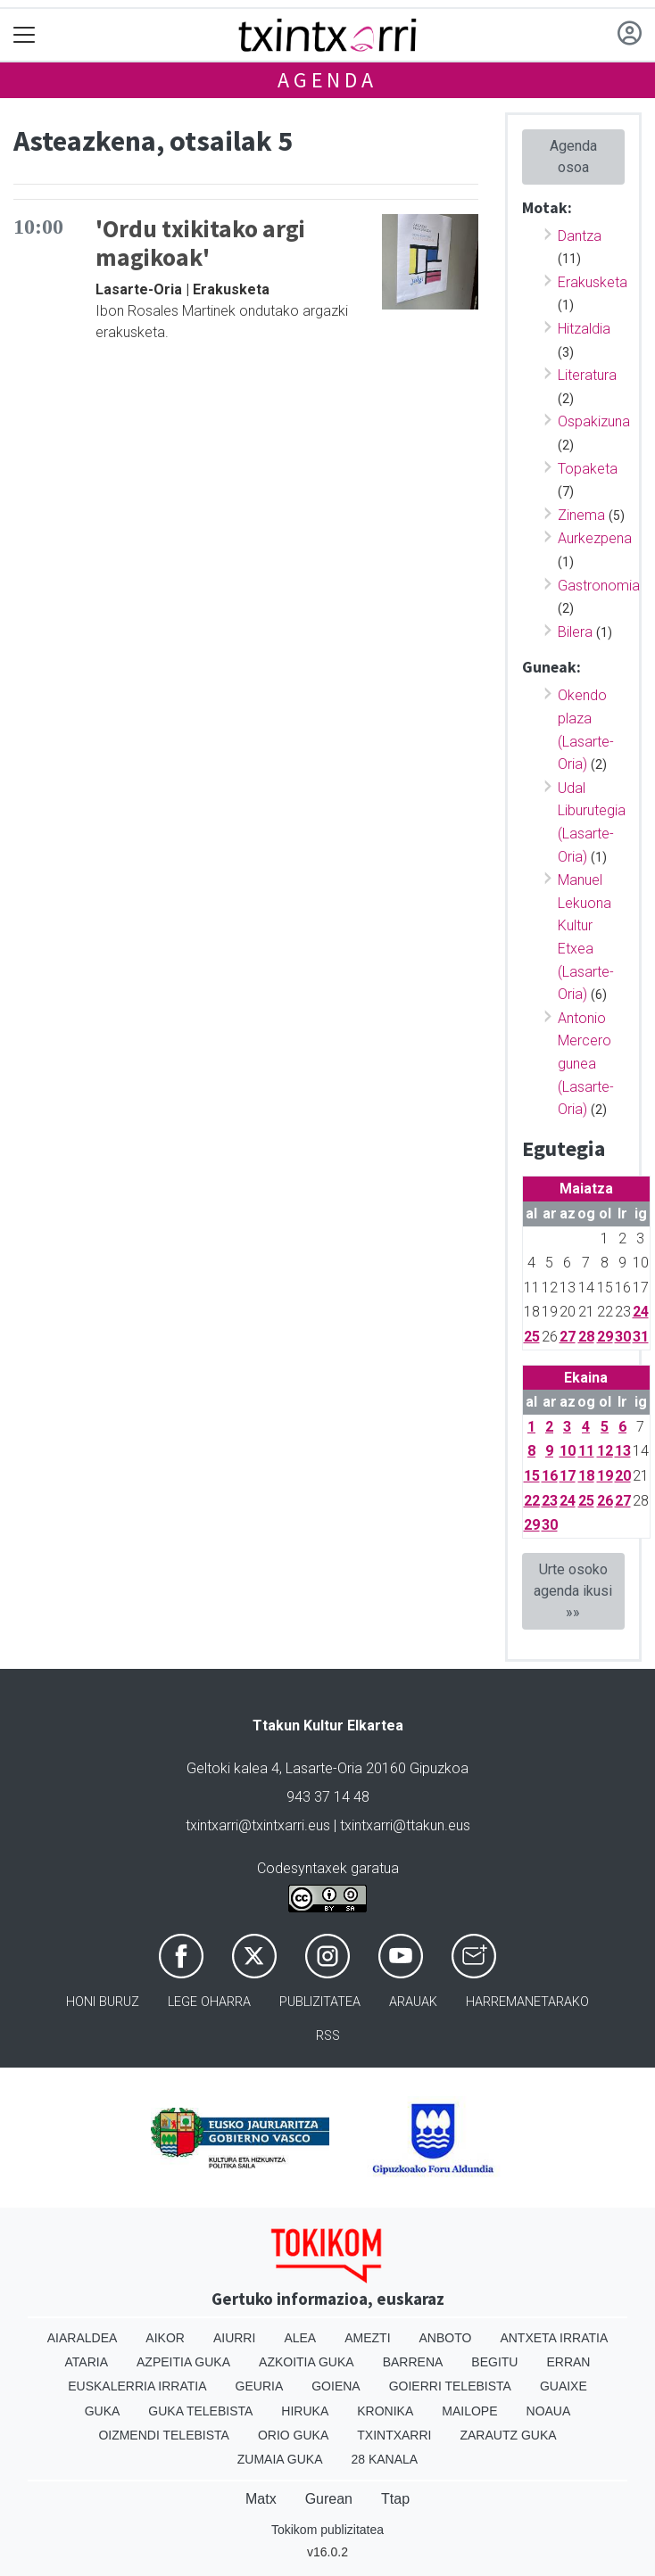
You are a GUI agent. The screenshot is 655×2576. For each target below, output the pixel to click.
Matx (261, 2498)
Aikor (165, 2338)
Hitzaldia (584, 328)
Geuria (260, 2386)
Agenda (327, 80)
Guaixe (563, 2386)
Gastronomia (599, 585)
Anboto (445, 2338)
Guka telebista (200, 2411)
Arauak (413, 2002)
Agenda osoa (573, 156)
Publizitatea (320, 2002)
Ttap (395, 2498)
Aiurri (234, 2338)
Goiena (335, 2386)
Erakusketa (592, 282)
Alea (300, 2338)
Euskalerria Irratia (137, 2386)
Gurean (328, 2498)
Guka (102, 2411)
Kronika (385, 2411)
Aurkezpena (595, 538)
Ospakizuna (594, 421)
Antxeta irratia (554, 2338)
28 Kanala (384, 2459)
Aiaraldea (82, 2338)
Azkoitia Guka (306, 2362)
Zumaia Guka (280, 2459)
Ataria (87, 2362)
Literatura (587, 375)
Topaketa (588, 468)
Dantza (579, 235)
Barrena (413, 2362)
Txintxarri (394, 2435)
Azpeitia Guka (183, 2362)
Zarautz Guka (508, 2435)
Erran (568, 2362)
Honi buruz (102, 2002)
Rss (328, 2035)
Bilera (575, 631)
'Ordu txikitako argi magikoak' (200, 243)
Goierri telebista (450, 2386)
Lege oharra (209, 2002)
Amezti (367, 2338)
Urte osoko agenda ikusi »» (573, 1591)
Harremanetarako (527, 2002)
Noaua (548, 2411)
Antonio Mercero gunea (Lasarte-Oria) (586, 1064)
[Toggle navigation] (24, 35)
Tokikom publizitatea (327, 2529)
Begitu (494, 2362)
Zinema (581, 515)
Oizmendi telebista (163, 2435)
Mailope (469, 2411)
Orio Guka (293, 2435)
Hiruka (304, 2411)
